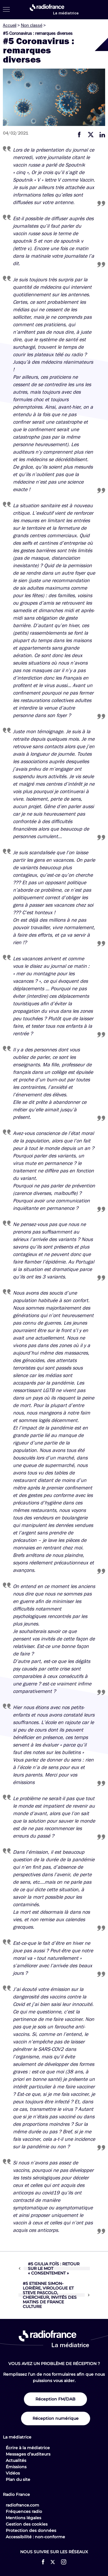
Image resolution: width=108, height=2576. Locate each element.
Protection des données (31, 2530)
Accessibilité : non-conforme (35, 2536)
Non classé (31, 25)
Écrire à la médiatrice (28, 2447)
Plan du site (18, 2479)
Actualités (16, 2460)
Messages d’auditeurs (28, 2454)
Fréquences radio (24, 2511)
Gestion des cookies (27, 2524)
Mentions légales (23, 2517)
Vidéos (13, 2473)
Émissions (16, 2466)
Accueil (9, 25)
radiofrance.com (22, 2505)
